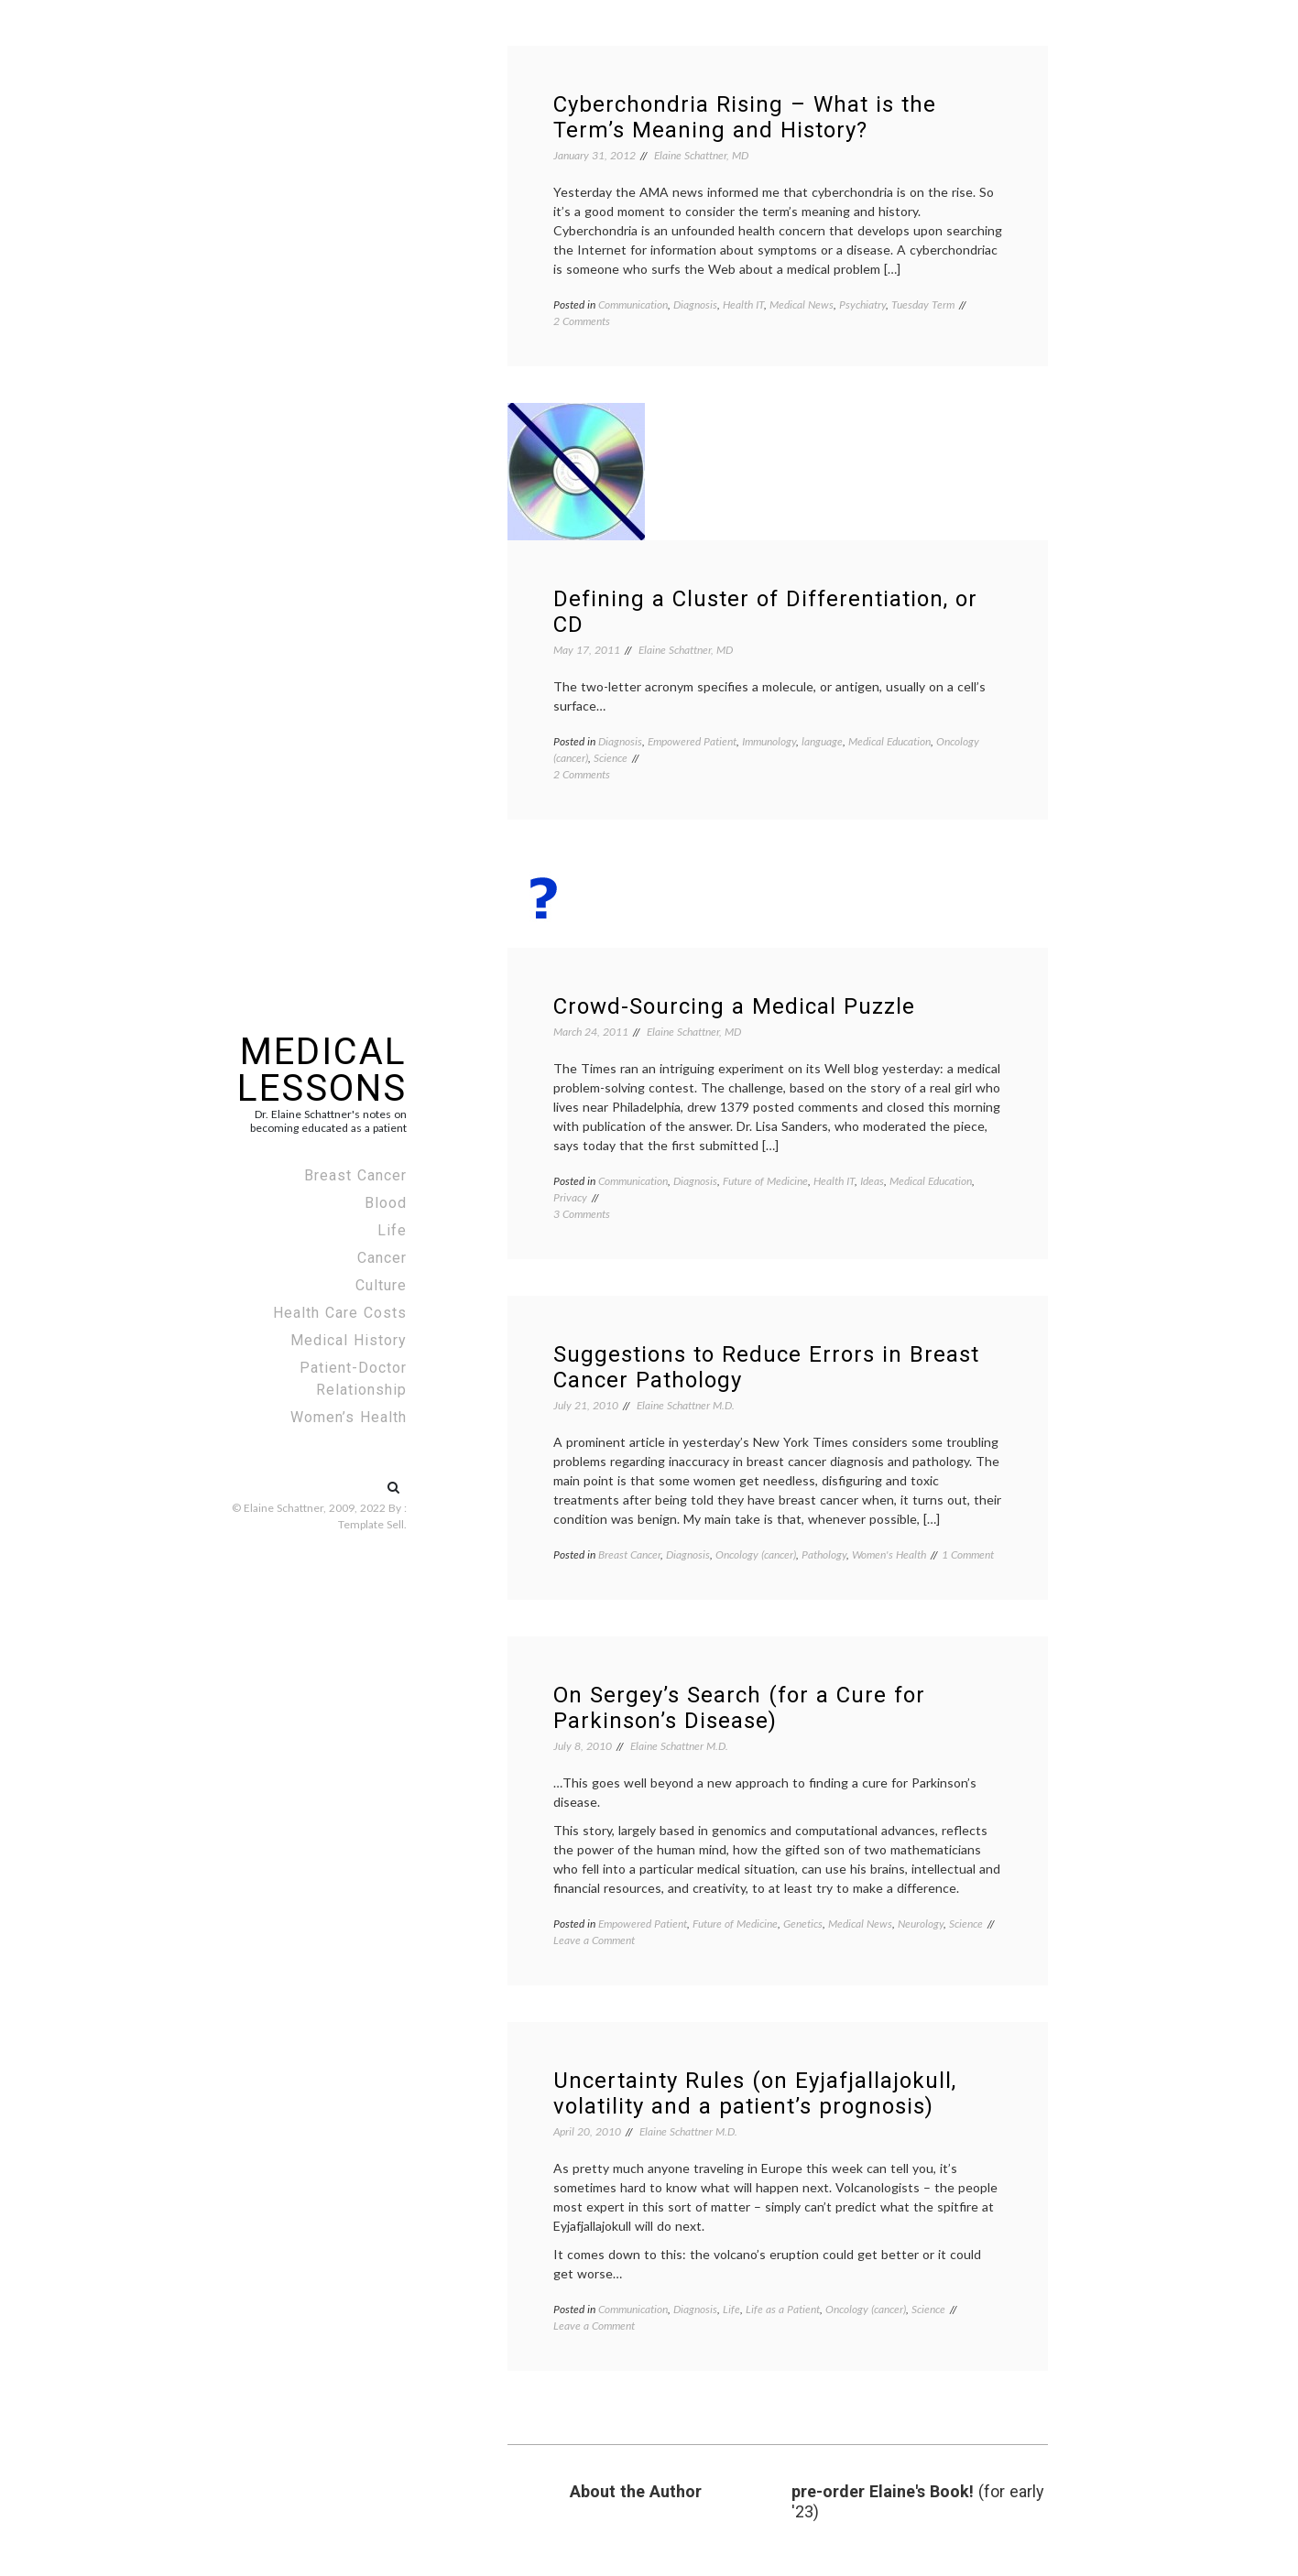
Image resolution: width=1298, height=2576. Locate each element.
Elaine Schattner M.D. (686, 1405)
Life (392, 1230)
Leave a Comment (594, 1940)
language (822, 741)
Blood (386, 1203)
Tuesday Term (922, 304)
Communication (633, 304)
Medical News (801, 304)
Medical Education (889, 741)
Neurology (921, 1923)
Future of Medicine (765, 1181)
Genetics (803, 1923)
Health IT (743, 304)
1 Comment (968, 1554)
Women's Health (889, 1554)
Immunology (769, 741)
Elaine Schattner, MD (701, 155)
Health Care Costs (340, 1312)
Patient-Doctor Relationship (353, 1378)
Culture (381, 1285)
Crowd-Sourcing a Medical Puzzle (734, 1006)
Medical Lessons (322, 1070)
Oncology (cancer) (755, 1554)
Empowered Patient (692, 741)
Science (610, 758)
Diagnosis (695, 304)
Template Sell (371, 1524)
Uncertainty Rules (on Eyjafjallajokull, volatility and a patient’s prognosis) (754, 2093)
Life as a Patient (783, 2309)
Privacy (570, 1197)
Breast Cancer (355, 1175)
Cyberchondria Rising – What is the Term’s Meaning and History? (744, 117)
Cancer (382, 1257)
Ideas (872, 1181)
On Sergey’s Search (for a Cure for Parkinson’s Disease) (739, 1708)
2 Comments (581, 321)
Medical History (348, 1340)
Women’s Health (348, 1417)
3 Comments (581, 1214)
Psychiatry (862, 304)
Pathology (824, 1554)
